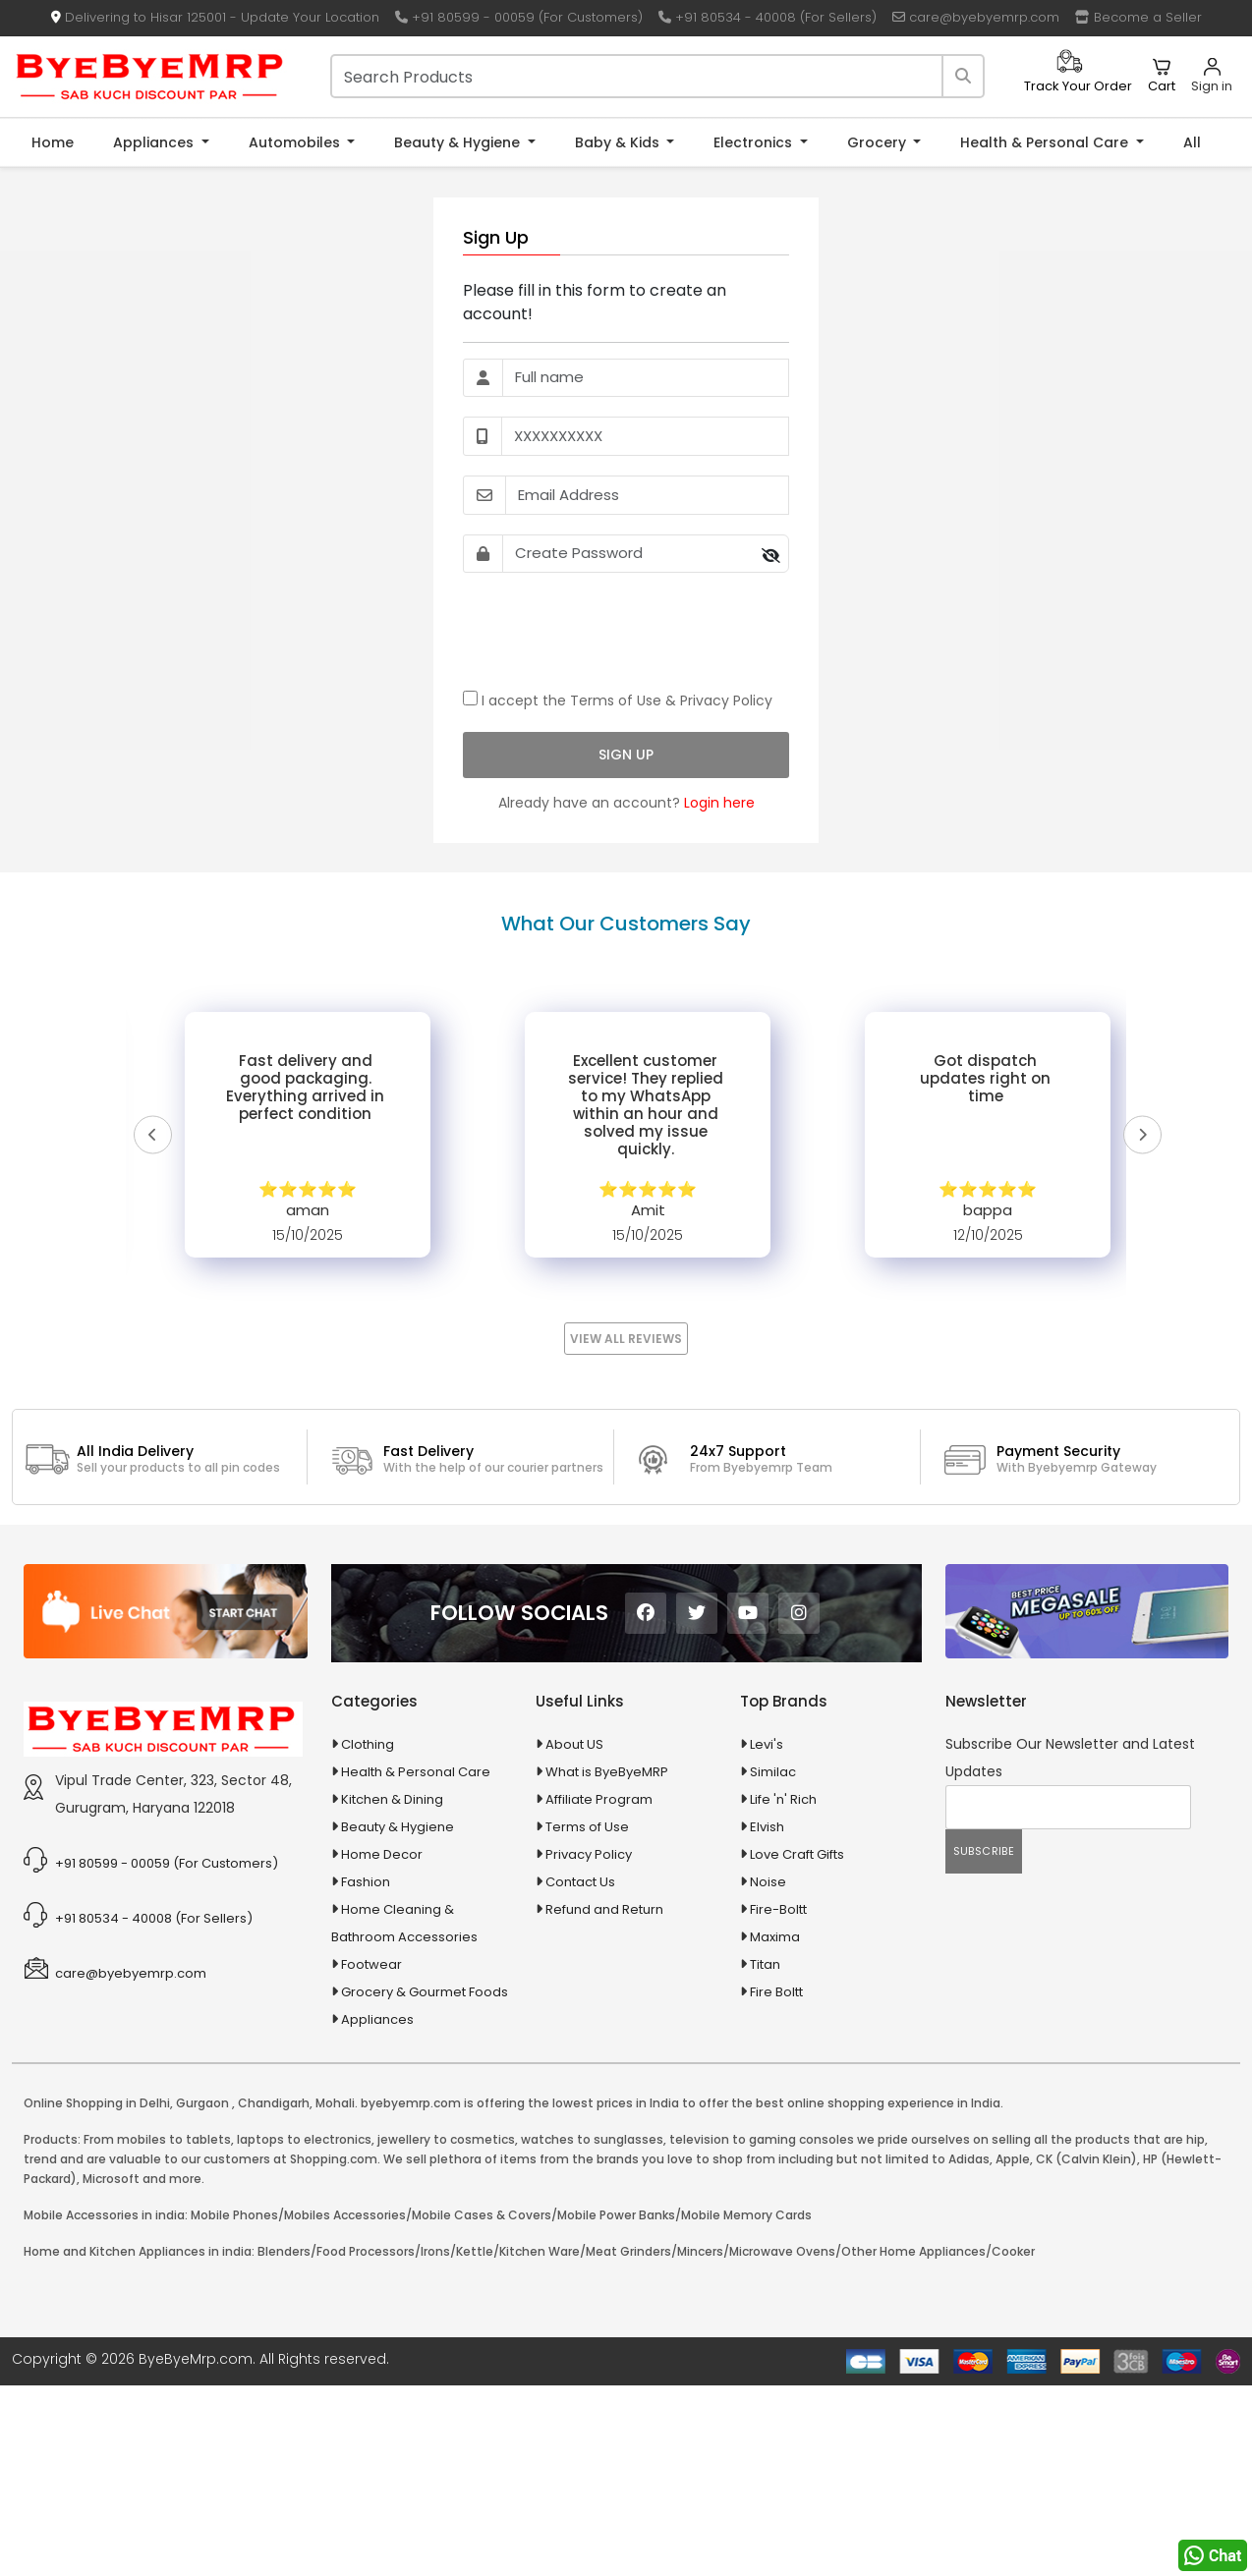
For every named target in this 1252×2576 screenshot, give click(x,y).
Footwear (371, 1964)
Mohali (335, 2103)
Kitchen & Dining (392, 1799)
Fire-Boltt (778, 1909)
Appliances (155, 142)
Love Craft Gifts (797, 1854)
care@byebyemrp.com (975, 17)
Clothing (367, 1744)
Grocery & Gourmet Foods (424, 1992)
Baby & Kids (619, 142)
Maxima (775, 1937)
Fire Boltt (776, 1992)
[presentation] (612, 630)
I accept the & (617, 700)
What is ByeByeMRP (606, 1772)
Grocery (878, 142)
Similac (773, 1772)
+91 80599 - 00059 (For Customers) (519, 17)
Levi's (766, 1744)
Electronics (754, 142)
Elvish (767, 1827)
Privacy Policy (726, 700)
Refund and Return (604, 1909)
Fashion (365, 1882)
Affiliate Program (599, 1799)
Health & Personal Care (1046, 142)
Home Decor (382, 1854)
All (1192, 142)
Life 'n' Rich (783, 1799)
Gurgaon (202, 2103)
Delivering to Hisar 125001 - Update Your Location (215, 17)
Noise (768, 1882)
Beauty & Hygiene (459, 142)
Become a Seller (1138, 17)
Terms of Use (615, 700)
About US (574, 1744)
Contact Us (580, 1882)
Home (52, 142)
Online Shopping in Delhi (97, 2103)
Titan (765, 1964)
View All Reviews (626, 1338)
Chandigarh (274, 2103)
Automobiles (296, 142)
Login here (719, 802)
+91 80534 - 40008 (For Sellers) (767, 17)
